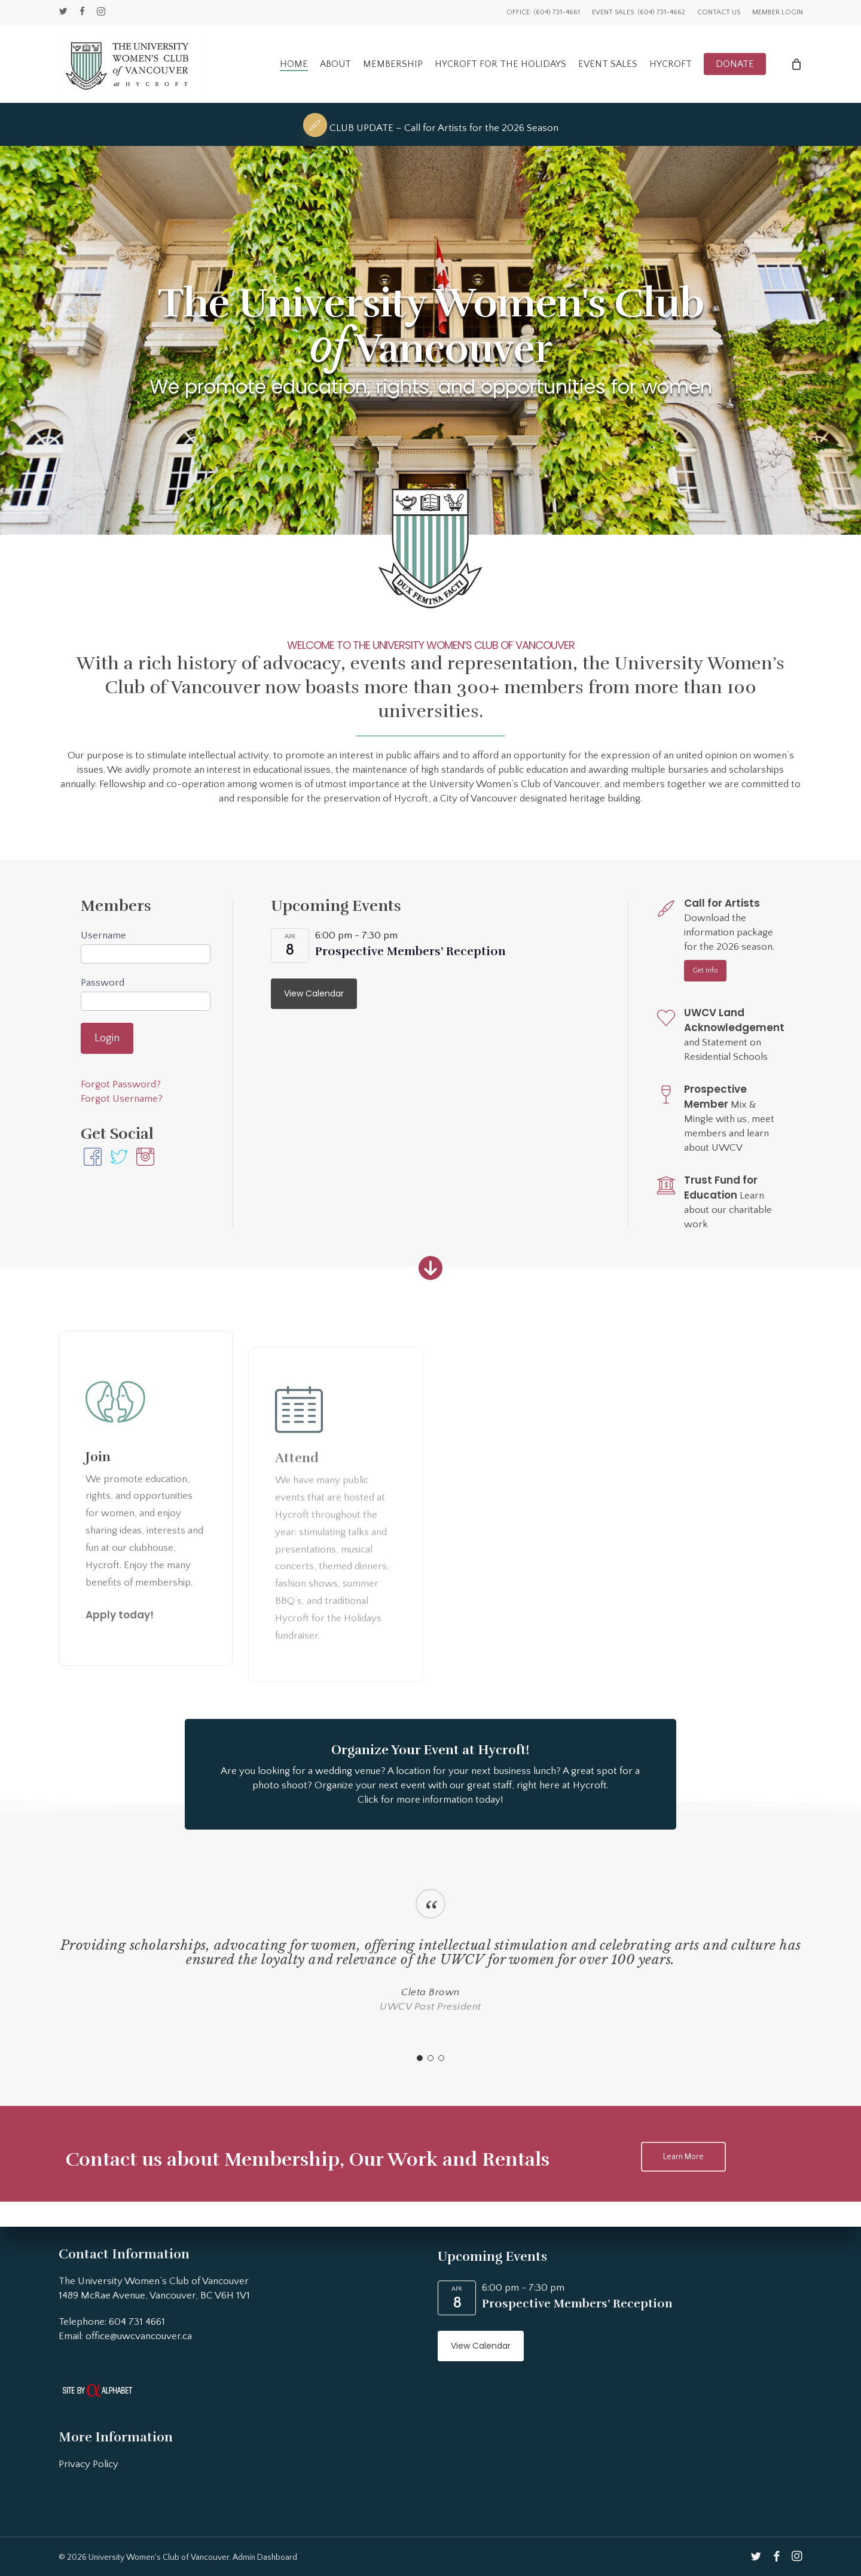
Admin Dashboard (265, 2557)
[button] (705, 970)
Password (102, 982)
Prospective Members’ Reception (410, 951)
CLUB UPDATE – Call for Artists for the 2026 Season (443, 128)
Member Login (777, 12)
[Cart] (796, 64)
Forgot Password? (121, 1084)
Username (103, 935)
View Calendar (314, 993)
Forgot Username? (122, 1098)
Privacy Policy (88, 2464)
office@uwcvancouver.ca (139, 2336)
